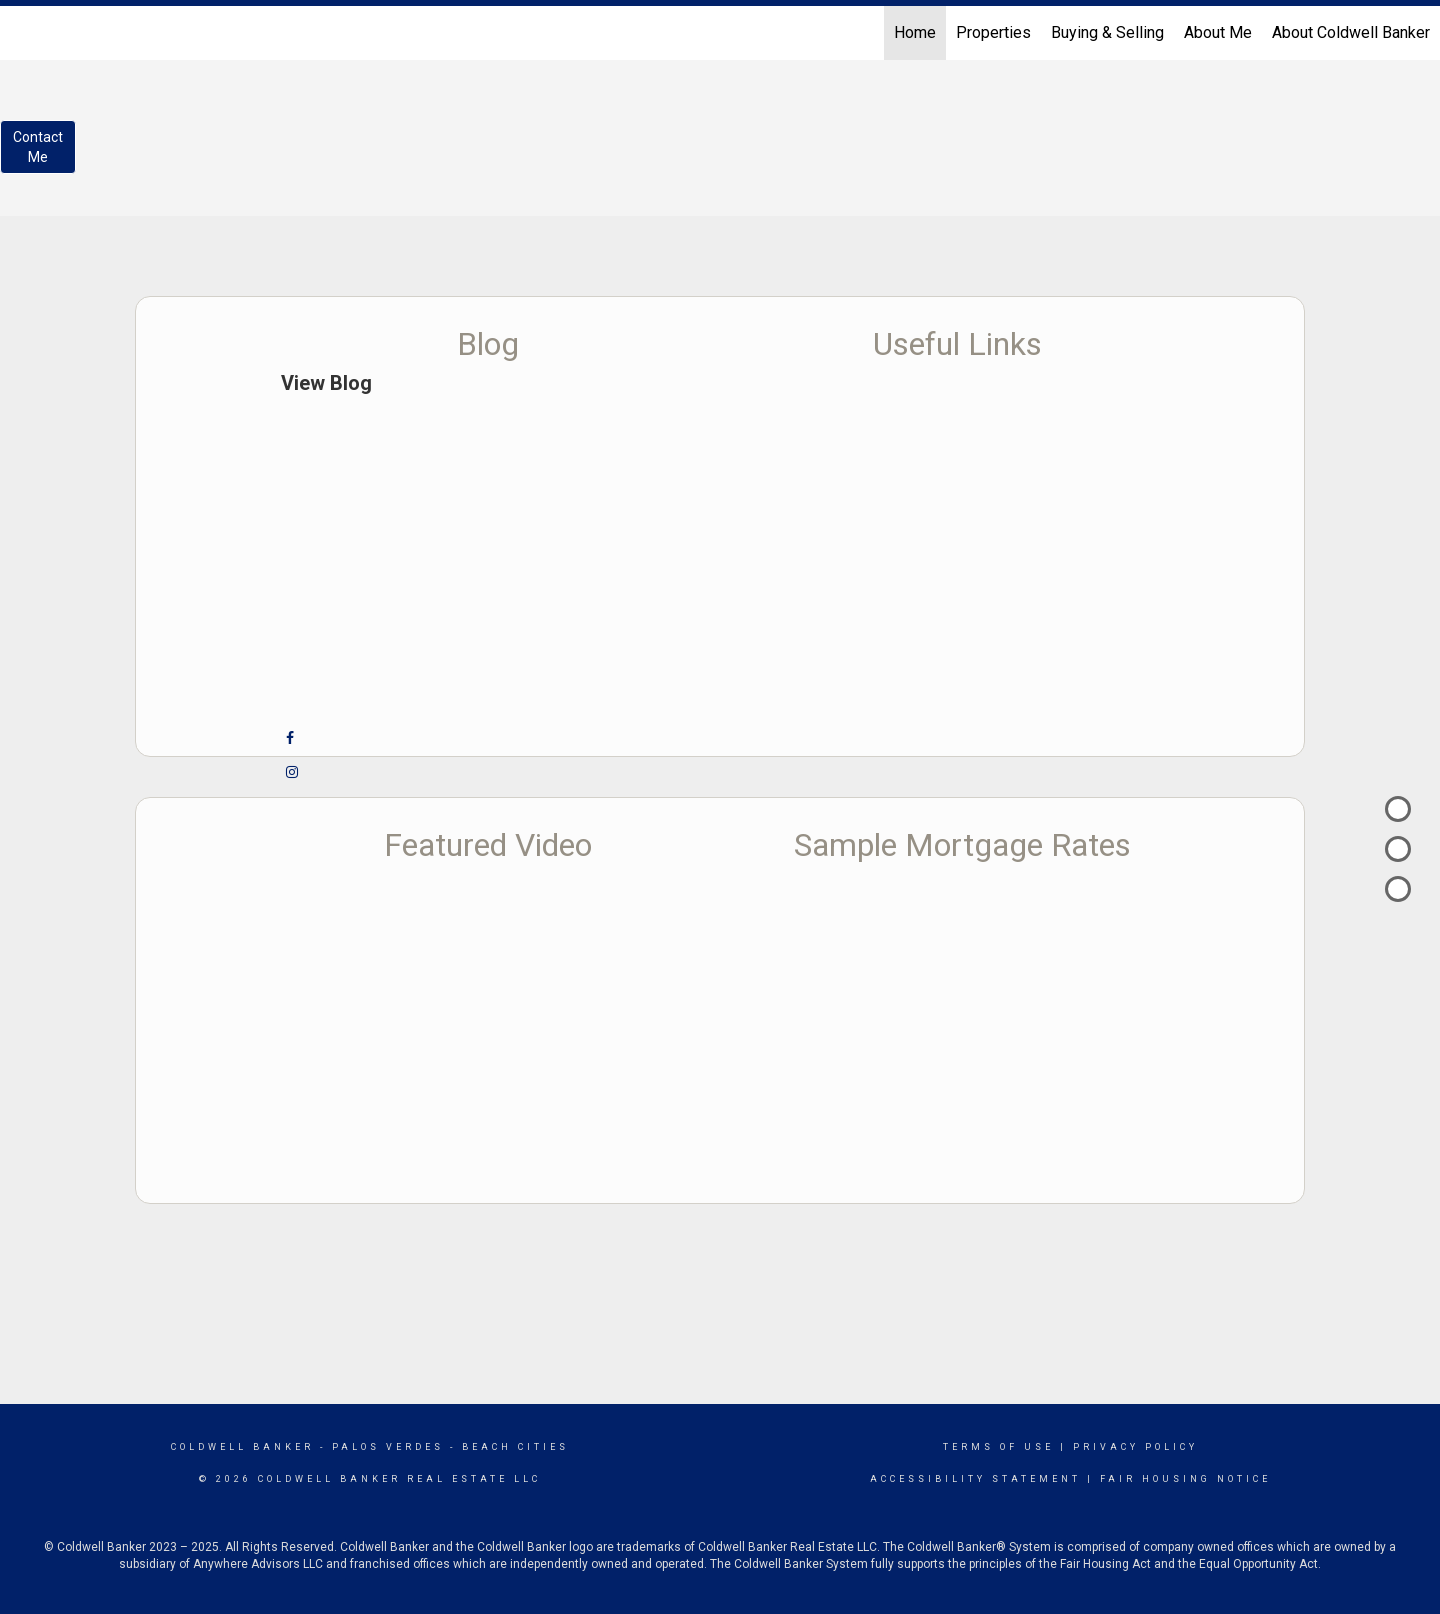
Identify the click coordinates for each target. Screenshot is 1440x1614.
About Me (1218, 32)
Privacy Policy (1135, 1447)
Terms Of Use (998, 1447)
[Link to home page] (25, 33)
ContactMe (38, 147)
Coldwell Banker (242, 1447)
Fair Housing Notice (1185, 1479)
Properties (993, 32)
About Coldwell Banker (1351, 32)
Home (915, 32)
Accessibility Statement (975, 1479)
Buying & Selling (1107, 32)
